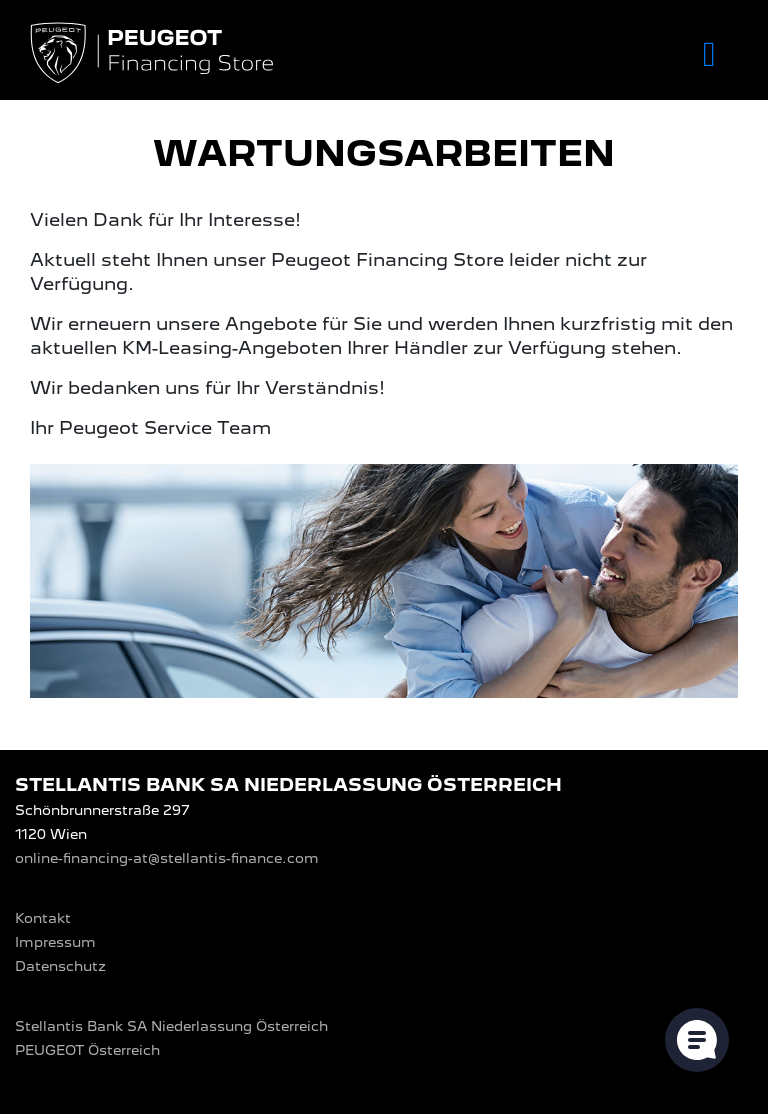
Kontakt (43, 918)
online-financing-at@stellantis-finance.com (167, 858)
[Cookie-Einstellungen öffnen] (697, 1040)
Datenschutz (60, 966)
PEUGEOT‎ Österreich (87, 1050)
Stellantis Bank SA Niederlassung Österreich (171, 1026)
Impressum (55, 942)
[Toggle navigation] (709, 54)
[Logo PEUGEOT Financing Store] (154, 54)
